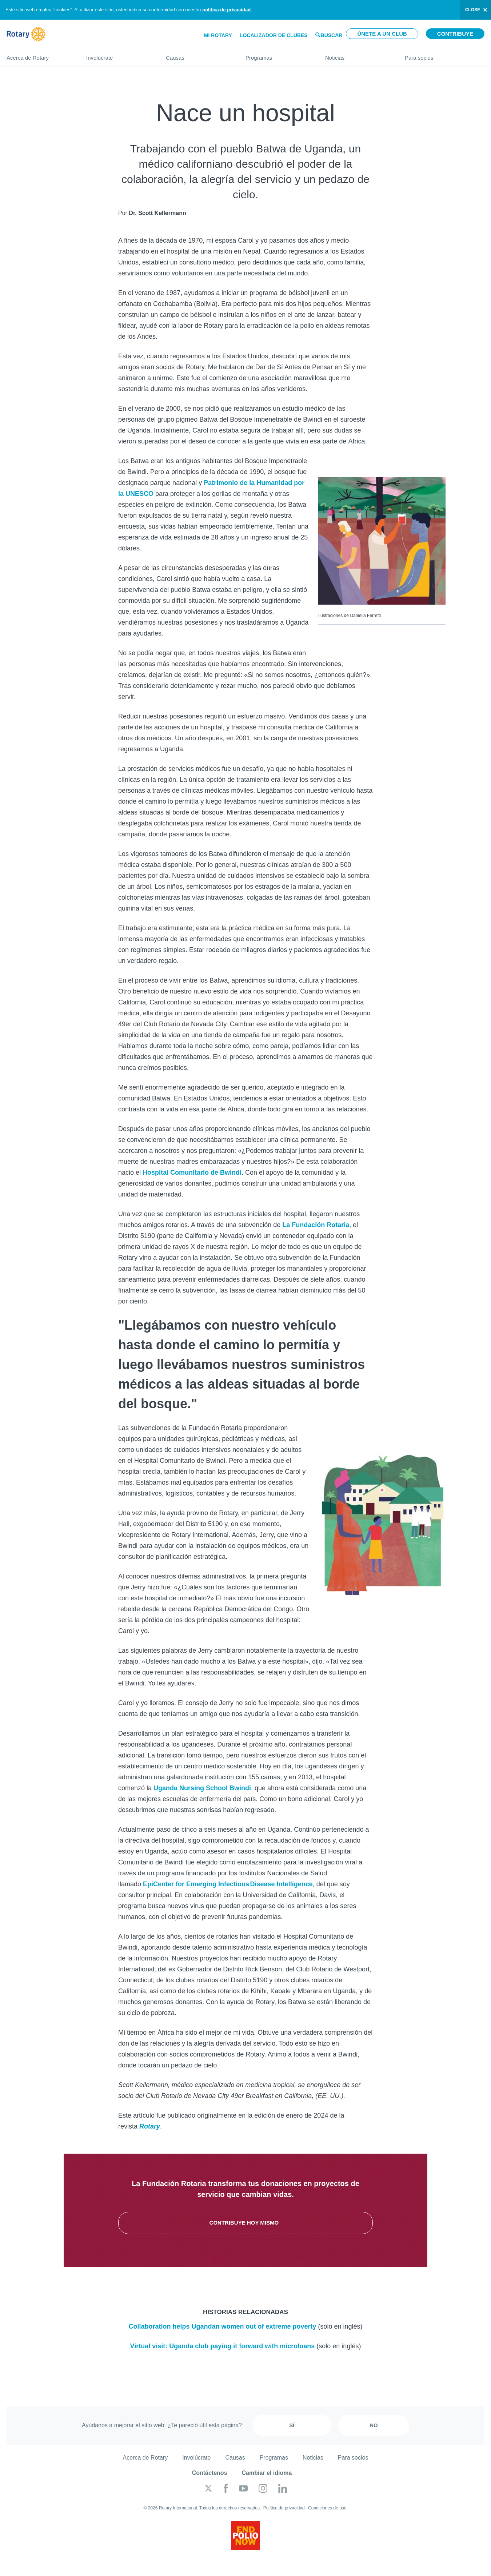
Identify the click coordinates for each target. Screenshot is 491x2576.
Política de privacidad (284, 2508)
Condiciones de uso (327, 2508)
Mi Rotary (218, 35)
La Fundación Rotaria (315, 1225)
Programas (278, 55)
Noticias (357, 55)
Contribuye (455, 34)
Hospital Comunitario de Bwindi (192, 1172)
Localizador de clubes (274, 35)
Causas (198, 55)
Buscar (332, 34)
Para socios (444, 55)
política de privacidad (226, 9)
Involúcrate (118, 55)
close (472, 9)
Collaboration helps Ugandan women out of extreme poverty (222, 2326)
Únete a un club (382, 34)
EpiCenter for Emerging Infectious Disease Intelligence (228, 1884)
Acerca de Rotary (39, 55)
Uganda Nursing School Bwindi (202, 1788)
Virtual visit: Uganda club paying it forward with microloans (222, 2346)
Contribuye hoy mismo (245, 2222)
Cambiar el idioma (267, 2473)
